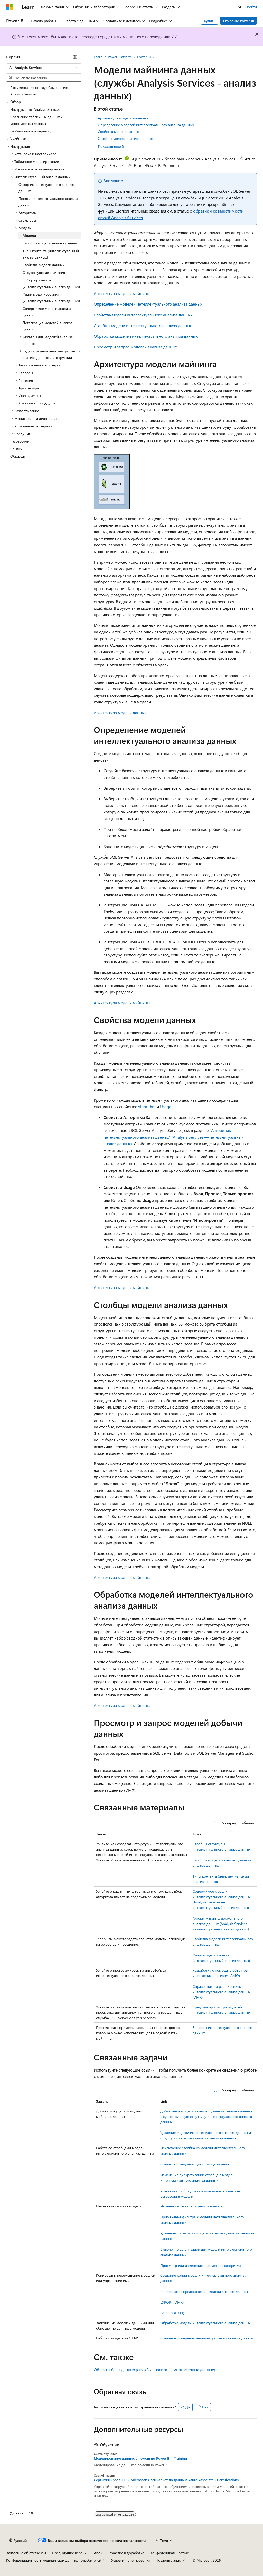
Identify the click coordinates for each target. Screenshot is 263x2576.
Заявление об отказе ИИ (26, 2552)
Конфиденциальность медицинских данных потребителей (53, 2560)
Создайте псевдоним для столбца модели (194, 2163)
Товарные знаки (169, 2560)
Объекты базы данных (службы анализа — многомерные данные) (154, 2369)
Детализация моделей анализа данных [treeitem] (47, 326)
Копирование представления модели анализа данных (204, 2291)
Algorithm (147, 1106)
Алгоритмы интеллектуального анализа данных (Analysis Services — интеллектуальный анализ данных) (222, 1923)
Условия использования (130, 2560)
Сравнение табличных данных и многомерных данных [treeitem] (36, 120)
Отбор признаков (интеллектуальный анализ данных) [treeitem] (51, 283)
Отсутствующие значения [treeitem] (44, 272)
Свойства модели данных (118, 131)
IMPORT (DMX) (172, 2313)
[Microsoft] (9, 7)
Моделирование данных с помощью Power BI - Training (140, 2458)
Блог (96, 2552)
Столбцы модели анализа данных (125, 138)
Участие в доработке (127, 2552)
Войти (252, 6)
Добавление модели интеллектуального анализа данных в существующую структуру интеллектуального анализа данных (206, 2116)
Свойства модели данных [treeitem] (43, 264)
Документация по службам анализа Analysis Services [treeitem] (39, 91)
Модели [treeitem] (29, 235)
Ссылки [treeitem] (16, 448)
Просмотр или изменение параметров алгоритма (200, 2265)
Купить (209, 20)
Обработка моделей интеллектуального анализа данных (146, 336)
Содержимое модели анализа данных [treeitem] (47, 312)
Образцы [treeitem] (17, 456)
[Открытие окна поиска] (240, 7)
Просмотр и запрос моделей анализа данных (135, 346)
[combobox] (43, 67)
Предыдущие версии (69, 2552)
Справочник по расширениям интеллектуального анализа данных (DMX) (221, 1992)
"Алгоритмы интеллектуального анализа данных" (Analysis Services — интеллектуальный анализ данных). (174, 1137)
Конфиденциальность (168, 2552)
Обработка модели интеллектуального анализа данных (205, 2322)
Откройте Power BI (238, 20)
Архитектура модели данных (120, 712)
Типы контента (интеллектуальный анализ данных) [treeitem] (51, 254)
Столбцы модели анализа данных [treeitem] (50, 243)
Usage (165, 1106)
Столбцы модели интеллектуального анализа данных (143, 325)
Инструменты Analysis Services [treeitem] (35, 109)
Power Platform (120, 56)
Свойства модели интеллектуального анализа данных (143, 314)
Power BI (144, 56)
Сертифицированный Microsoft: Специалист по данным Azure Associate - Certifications (166, 2480)
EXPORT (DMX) (172, 2302)
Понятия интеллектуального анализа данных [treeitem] (48, 202)
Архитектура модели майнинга (123, 118)
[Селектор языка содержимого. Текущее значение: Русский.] (18, 2540)
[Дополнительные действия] (252, 57)
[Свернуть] (75, 56)
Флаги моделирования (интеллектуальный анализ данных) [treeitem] (51, 297)
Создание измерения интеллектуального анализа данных (206, 2337)
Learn (98, 56)
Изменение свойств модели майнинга (191, 2206)
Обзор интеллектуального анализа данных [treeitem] (46, 188)
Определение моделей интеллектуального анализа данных (146, 124)
